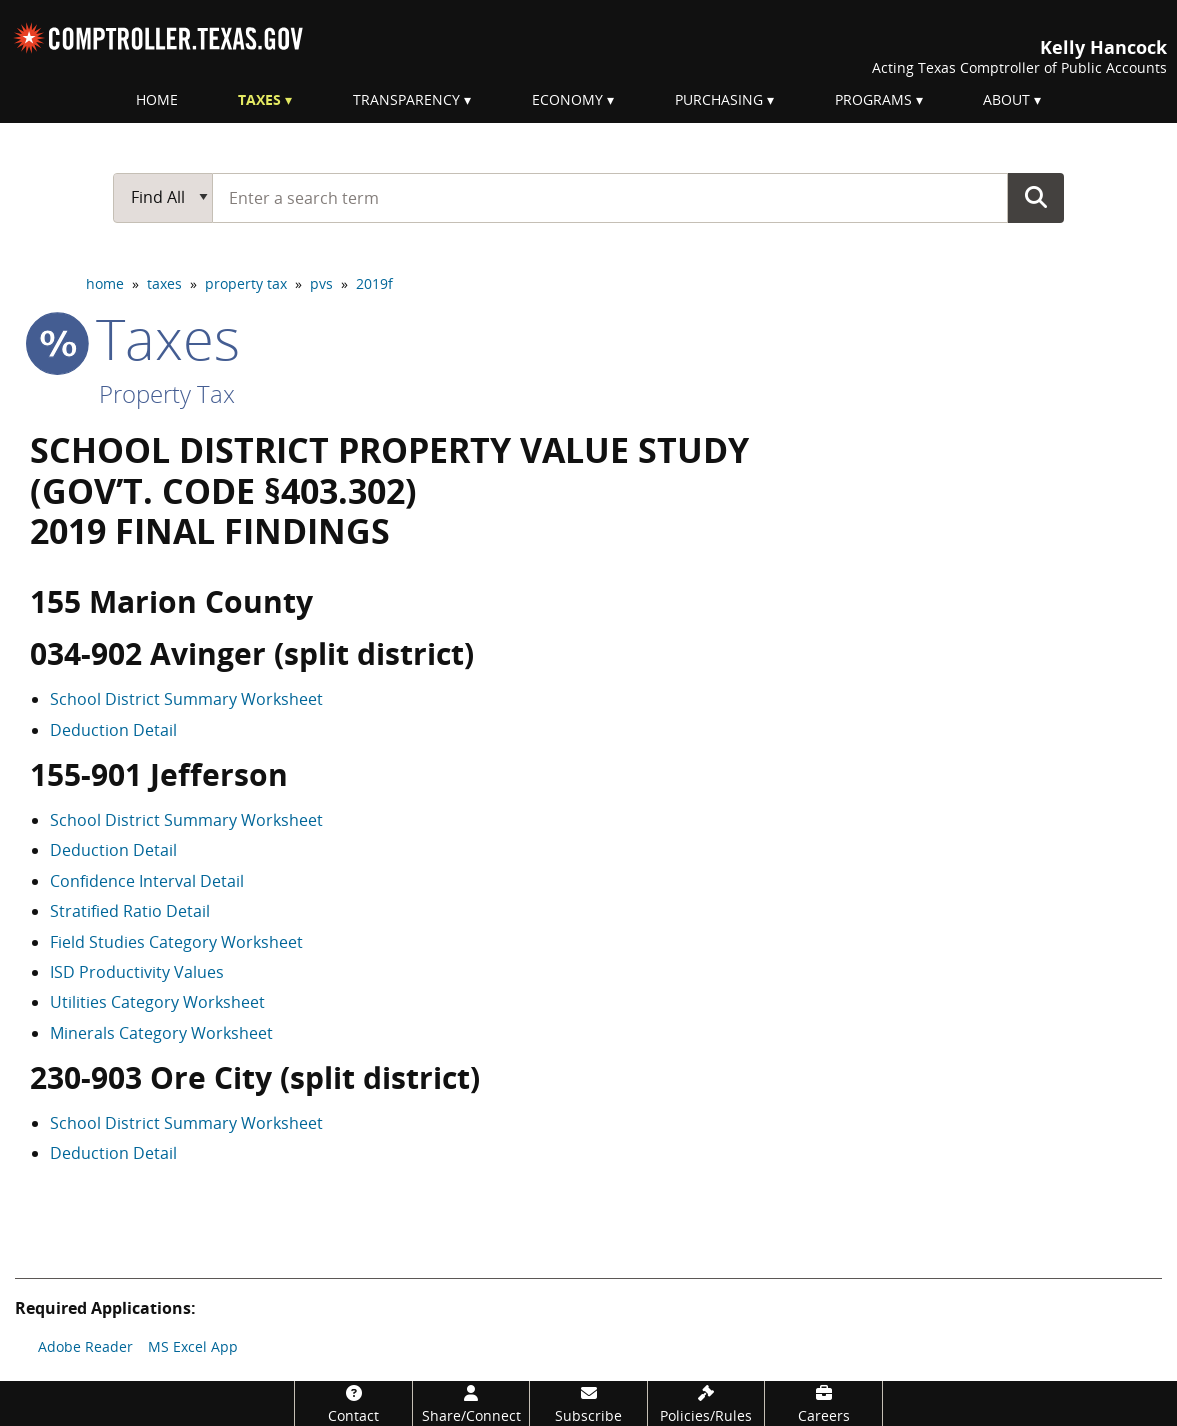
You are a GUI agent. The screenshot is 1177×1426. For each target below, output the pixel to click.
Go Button (1036, 197)
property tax (246, 283)
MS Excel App (193, 1346)
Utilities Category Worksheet (157, 1002)
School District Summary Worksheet (186, 699)
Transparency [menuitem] (406, 99)
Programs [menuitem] (873, 99)
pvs (321, 283)
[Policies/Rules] (706, 1403)
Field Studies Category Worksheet (176, 942)
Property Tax (167, 393)
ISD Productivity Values (137, 972)
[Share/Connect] (471, 1403)
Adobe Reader (85, 1346)
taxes (164, 283)
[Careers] (823, 1403)
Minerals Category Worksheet (161, 1033)
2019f (374, 283)
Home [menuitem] (157, 99)
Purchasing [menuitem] (719, 99)
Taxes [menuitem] (259, 99)
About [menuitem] (1006, 99)
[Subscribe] (588, 1403)
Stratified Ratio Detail (130, 911)
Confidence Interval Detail (147, 881)
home (105, 283)
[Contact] (353, 1403)
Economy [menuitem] (567, 99)
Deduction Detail (113, 730)
